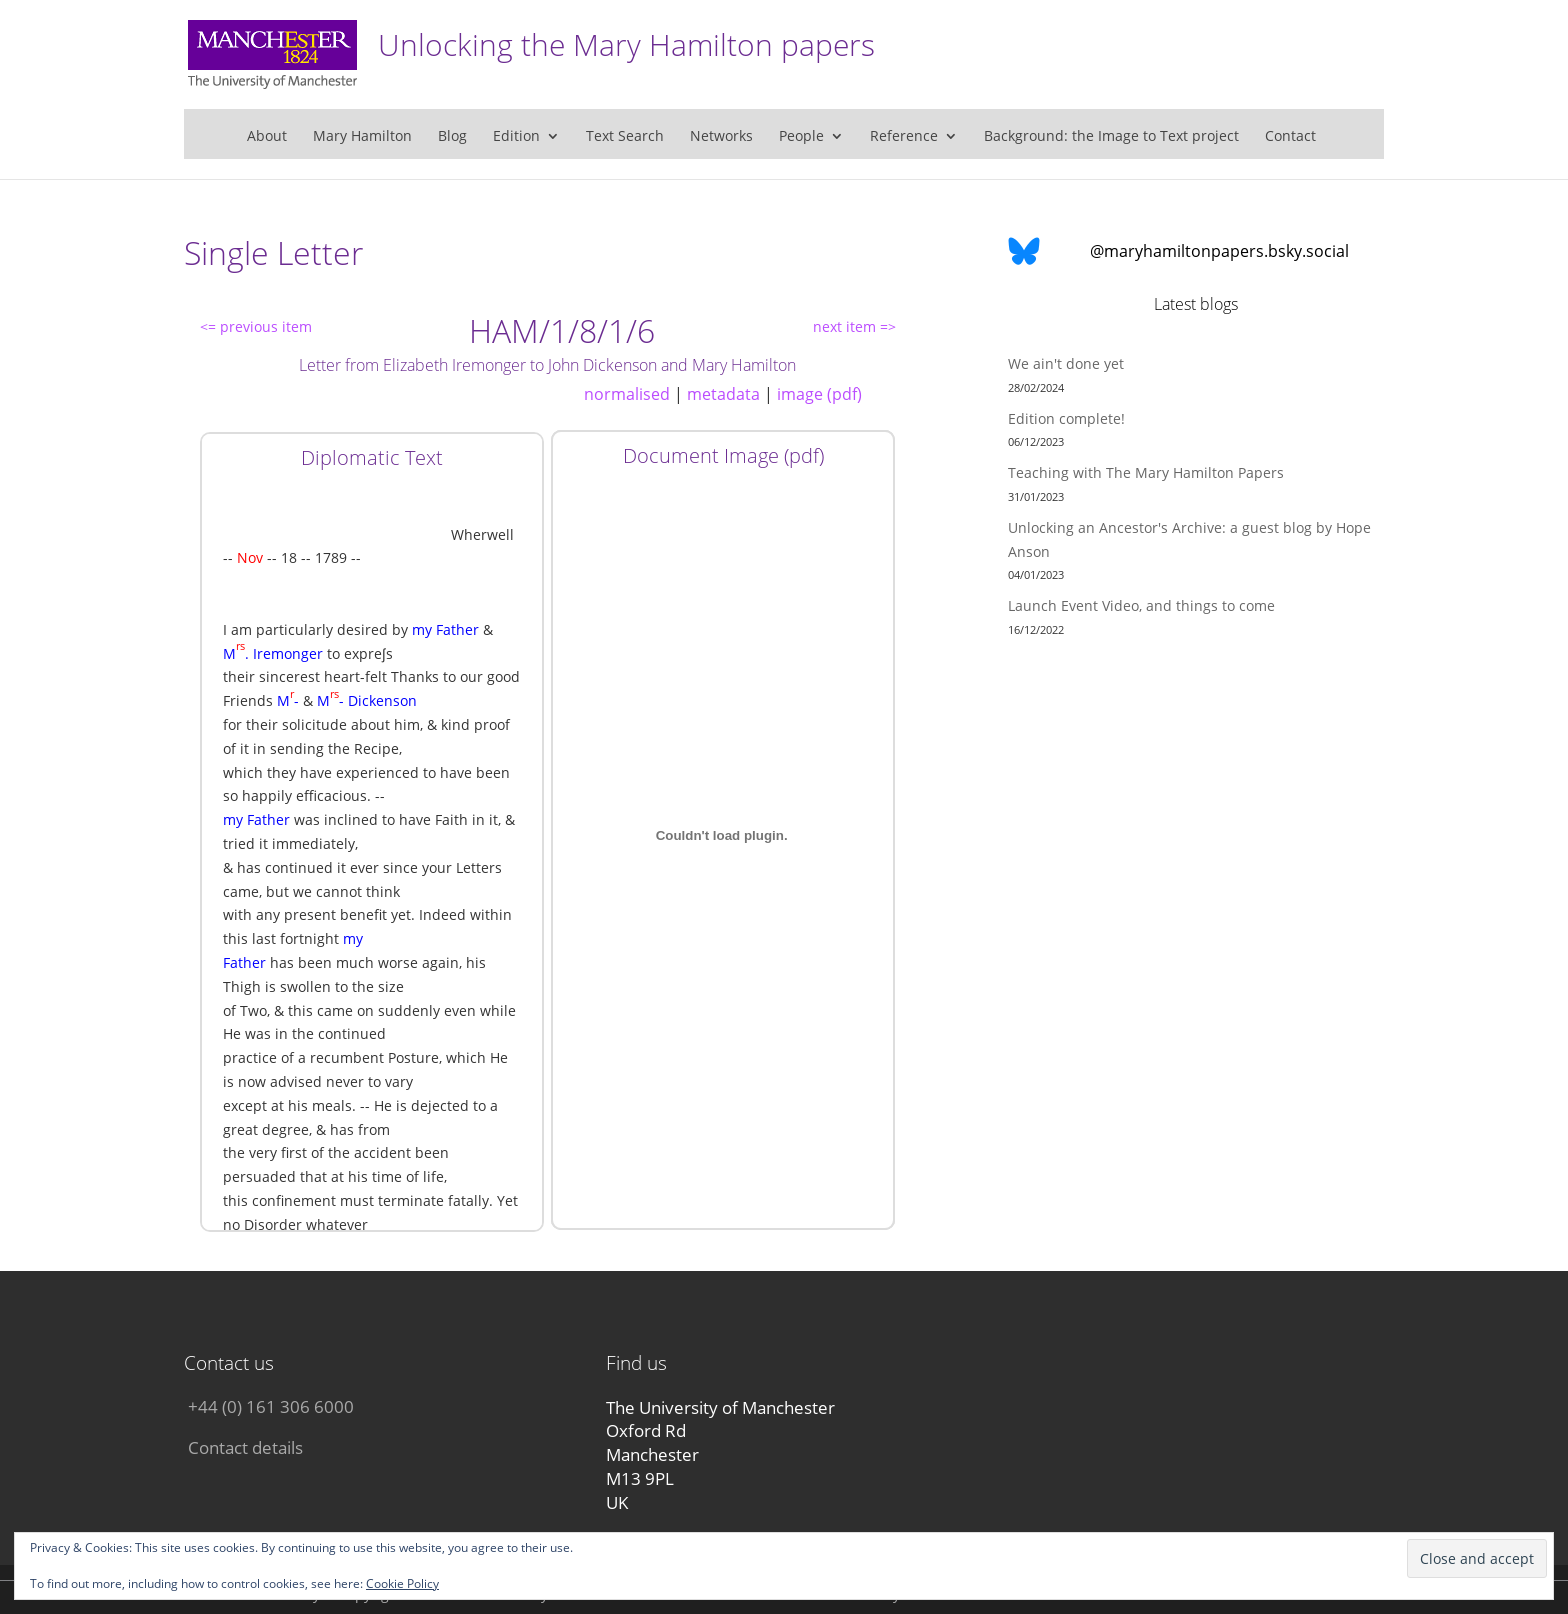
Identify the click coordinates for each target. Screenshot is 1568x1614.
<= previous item (256, 326)
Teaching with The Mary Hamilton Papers (1146, 472)
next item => (854, 326)
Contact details (245, 1447)
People (801, 137)
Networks (721, 137)
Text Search (625, 137)
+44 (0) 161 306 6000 (271, 1406)
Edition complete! (1066, 418)
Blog (452, 137)
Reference (904, 137)
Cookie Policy (402, 1583)
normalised (627, 394)
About (267, 137)
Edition (516, 137)
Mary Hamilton (362, 137)
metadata (723, 394)
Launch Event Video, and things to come (1141, 605)
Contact (1290, 137)
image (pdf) (819, 394)
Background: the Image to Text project (1111, 137)
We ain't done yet (1066, 363)
